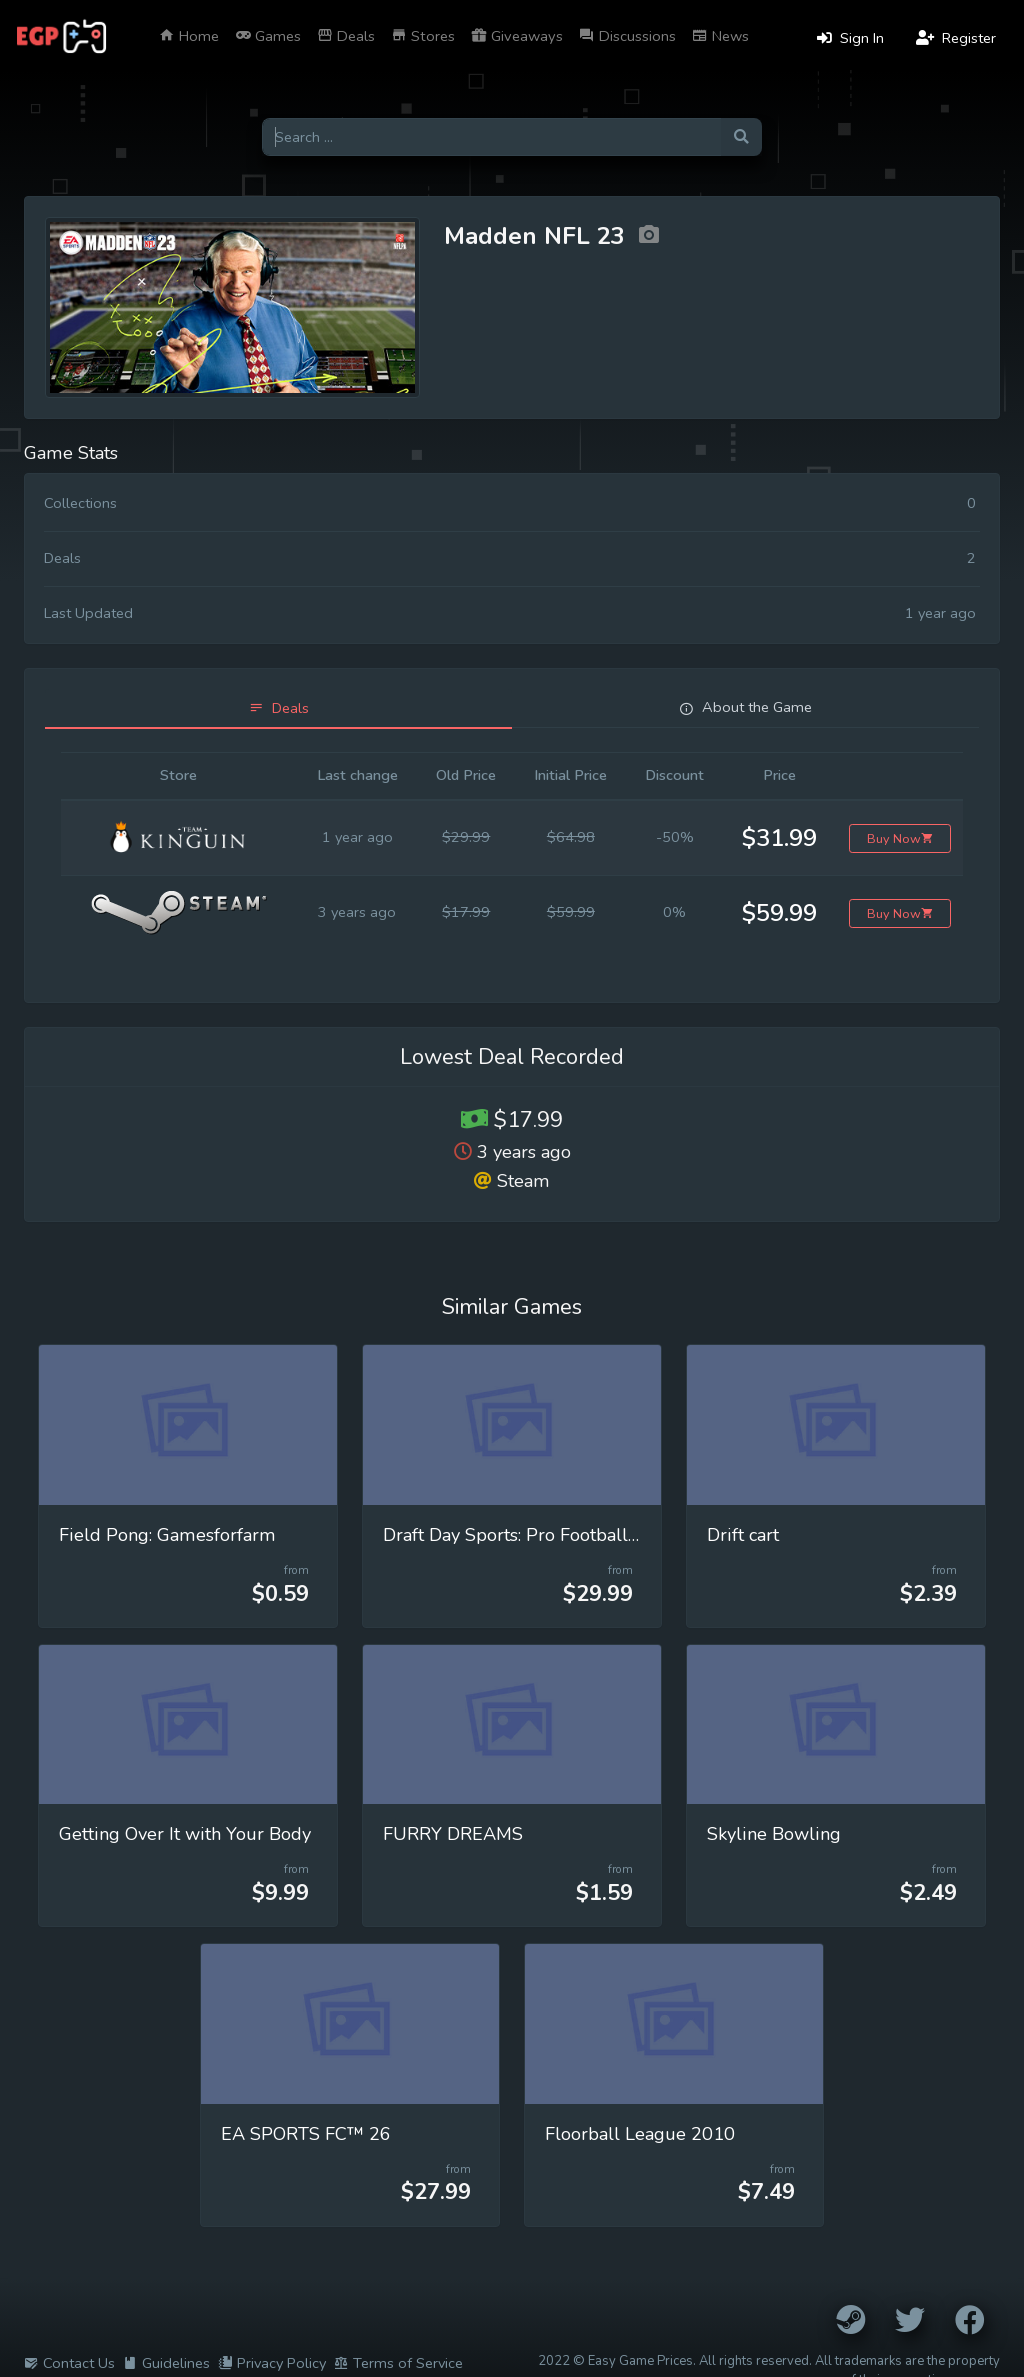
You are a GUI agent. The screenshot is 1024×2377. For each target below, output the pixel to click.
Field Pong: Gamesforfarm (167, 1535)
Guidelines (166, 2363)
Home (189, 36)
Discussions (627, 36)
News (720, 36)
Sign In (850, 38)
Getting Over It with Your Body (185, 1834)
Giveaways (517, 36)
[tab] (278, 708)
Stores (423, 36)
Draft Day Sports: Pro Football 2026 (530, 1535)
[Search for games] (491, 137)
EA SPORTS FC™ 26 (306, 2134)
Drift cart (743, 1535)
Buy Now (900, 838)
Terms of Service (398, 2363)
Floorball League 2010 (640, 2134)
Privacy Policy (272, 2363)
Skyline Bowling (774, 1834)
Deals (346, 36)
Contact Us (69, 2363)
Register (956, 38)
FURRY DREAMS (453, 1834)
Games (268, 36)
